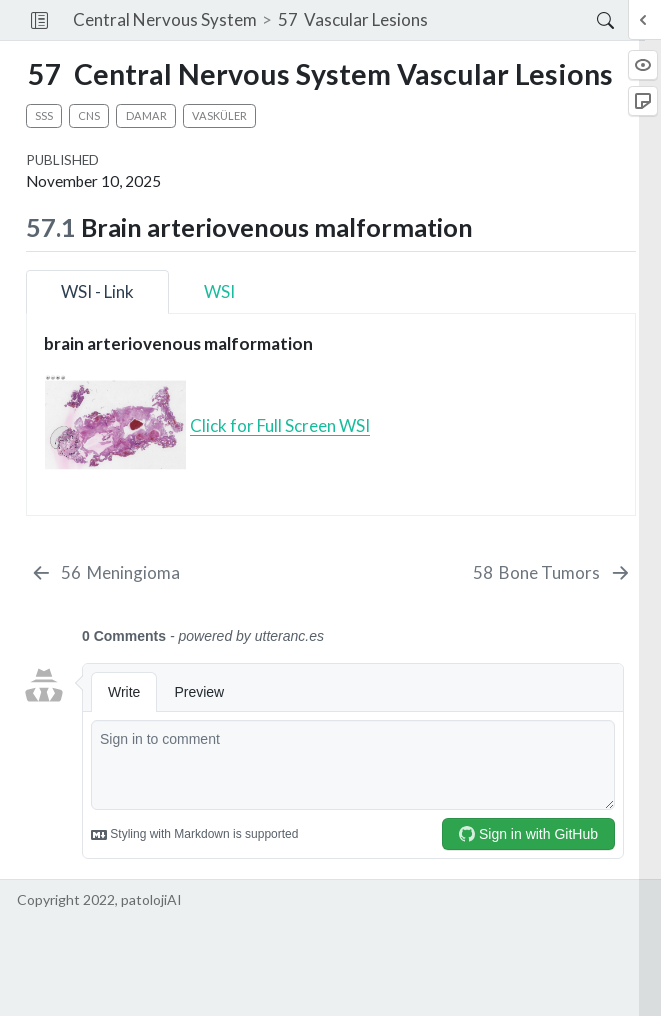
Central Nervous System (165, 19)
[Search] (588, 20)
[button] (39, 20)
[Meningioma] (105, 573)
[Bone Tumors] (552, 573)
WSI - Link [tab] (97, 291)
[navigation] (512, 20)
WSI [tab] (219, 291)
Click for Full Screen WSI (280, 425)
